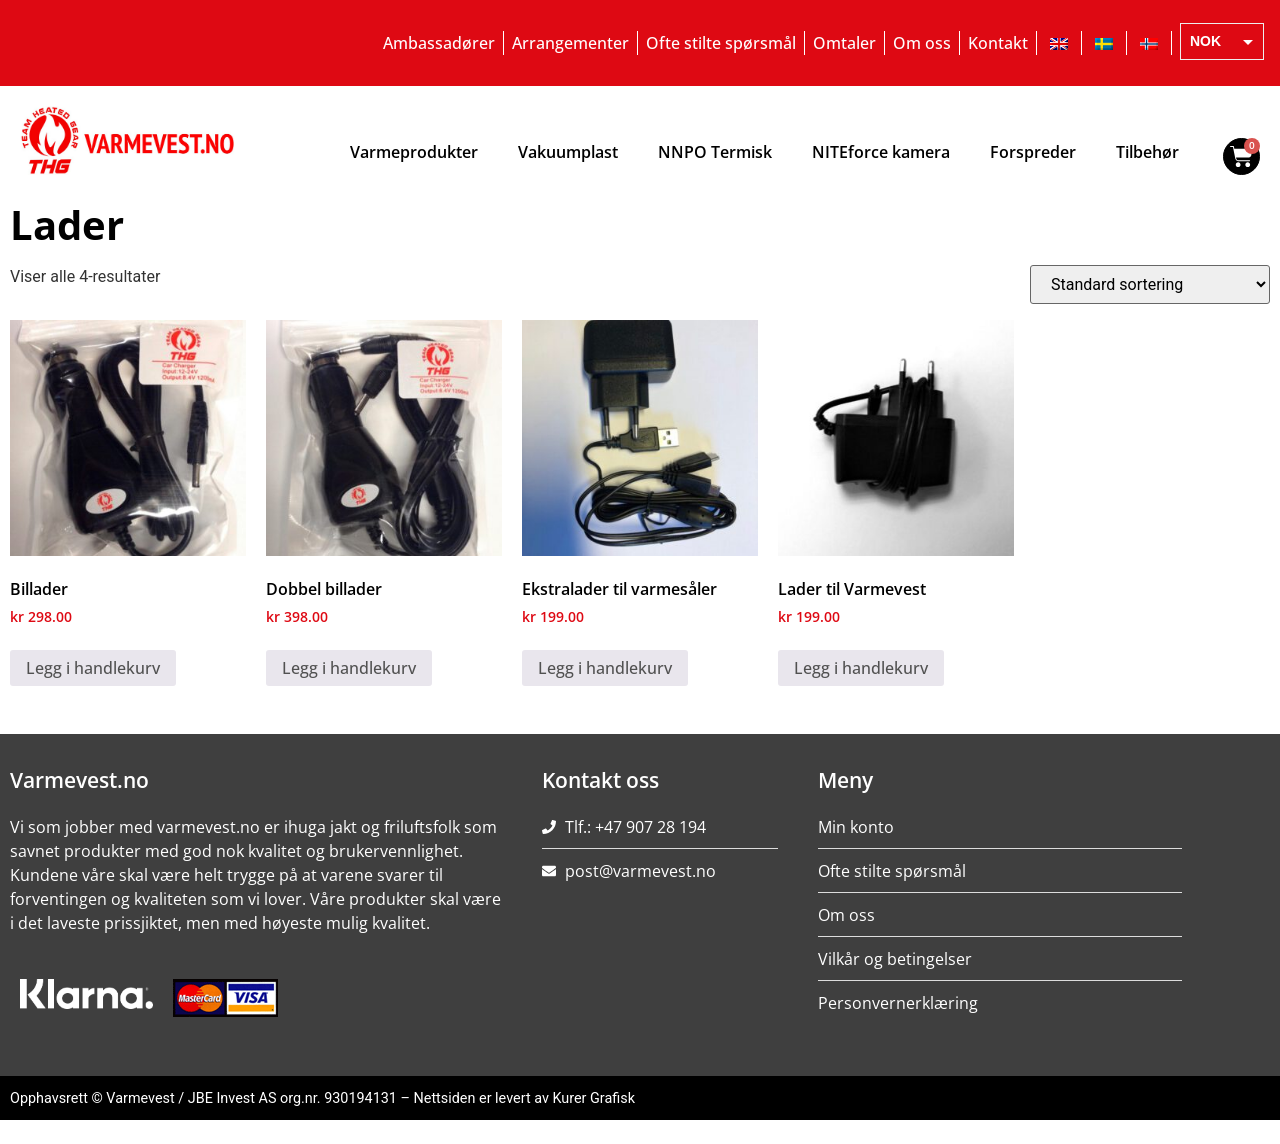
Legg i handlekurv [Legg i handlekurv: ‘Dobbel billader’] (349, 668)
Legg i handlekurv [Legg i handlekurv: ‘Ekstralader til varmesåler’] (605, 668)
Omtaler (844, 43)
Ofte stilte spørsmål (721, 43)
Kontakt (998, 43)
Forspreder (1033, 152)
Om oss (922, 43)
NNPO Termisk (715, 152)
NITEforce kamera (881, 152)
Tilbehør (1147, 152)
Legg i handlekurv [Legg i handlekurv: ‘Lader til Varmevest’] (861, 668)
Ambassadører (439, 43)
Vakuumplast (568, 152)
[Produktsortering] (1150, 284)
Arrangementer (570, 43)
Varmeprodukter (414, 152)
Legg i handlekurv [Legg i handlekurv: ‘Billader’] (93, 668)
